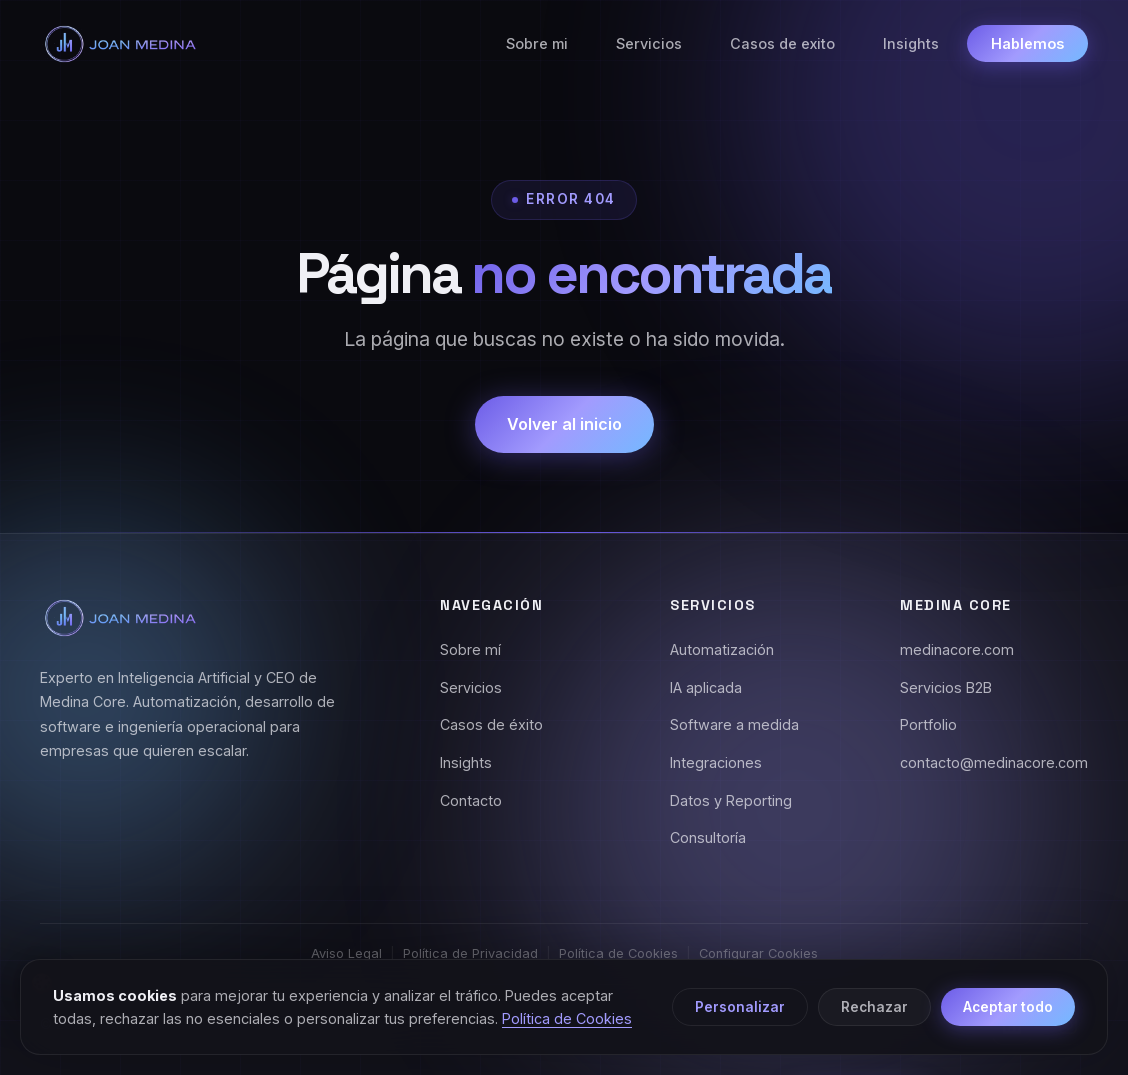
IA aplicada (706, 687)
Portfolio (928, 724)
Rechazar (874, 1007)
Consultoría (708, 837)
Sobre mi (537, 43)
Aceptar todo (1008, 1007)
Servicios (649, 43)
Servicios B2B (946, 687)
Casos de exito (782, 43)
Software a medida (734, 724)
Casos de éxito (491, 724)
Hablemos (1027, 43)
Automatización (722, 649)
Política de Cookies (618, 953)
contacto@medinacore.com (994, 762)
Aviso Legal (346, 953)
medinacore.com (957, 649)
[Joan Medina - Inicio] (120, 44)
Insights (911, 43)
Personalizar (740, 1007)
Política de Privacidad (470, 953)
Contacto (471, 800)
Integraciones (716, 762)
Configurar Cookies (758, 953)
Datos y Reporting (731, 800)
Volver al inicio (564, 424)
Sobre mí (470, 649)
